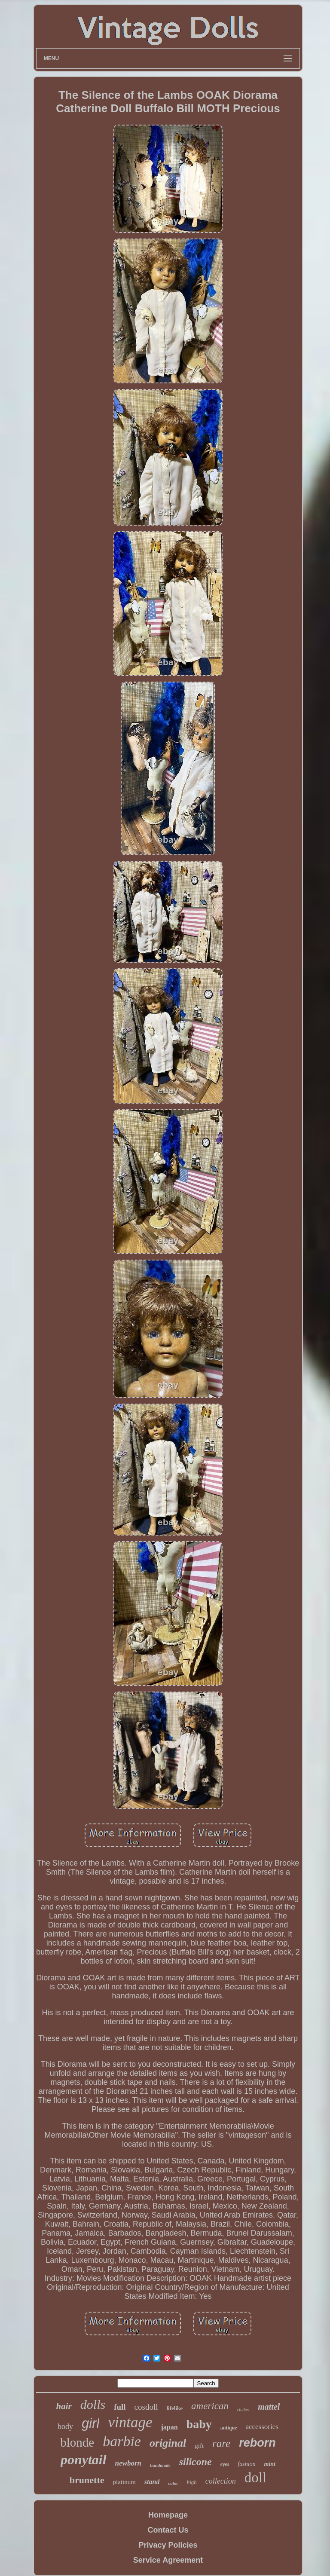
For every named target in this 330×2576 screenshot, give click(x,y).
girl (90, 2423)
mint (269, 2464)
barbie (122, 2441)
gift (199, 2445)
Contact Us (167, 2530)
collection (220, 2481)
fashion (246, 2464)
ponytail (84, 2459)
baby (199, 2424)
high (192, 2482)
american (210, 2406)
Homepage (168, 2515)
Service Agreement (168, 2560)
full (119, 2406)
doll (255, 2477)
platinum (124, 2481)
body (65, 2426)
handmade (160, 2465)
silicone (195, 2461)
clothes (243, 2409)
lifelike (175, 2408)
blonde (77, 2442)
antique (228, 2428)
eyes (224, 2464)
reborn (257, 2442)
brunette (87, 2480)
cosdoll (146, 2406)
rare (221, 2443)
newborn (128, 2463)
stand (152, 2481)
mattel (269, 2406)
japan (169, 2427)
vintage (130, 2422)
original (168, 2443)
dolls (92, 2404)
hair (64, 2406)
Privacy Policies (167, 2545)
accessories (261, 2427)
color (173, 2483)
